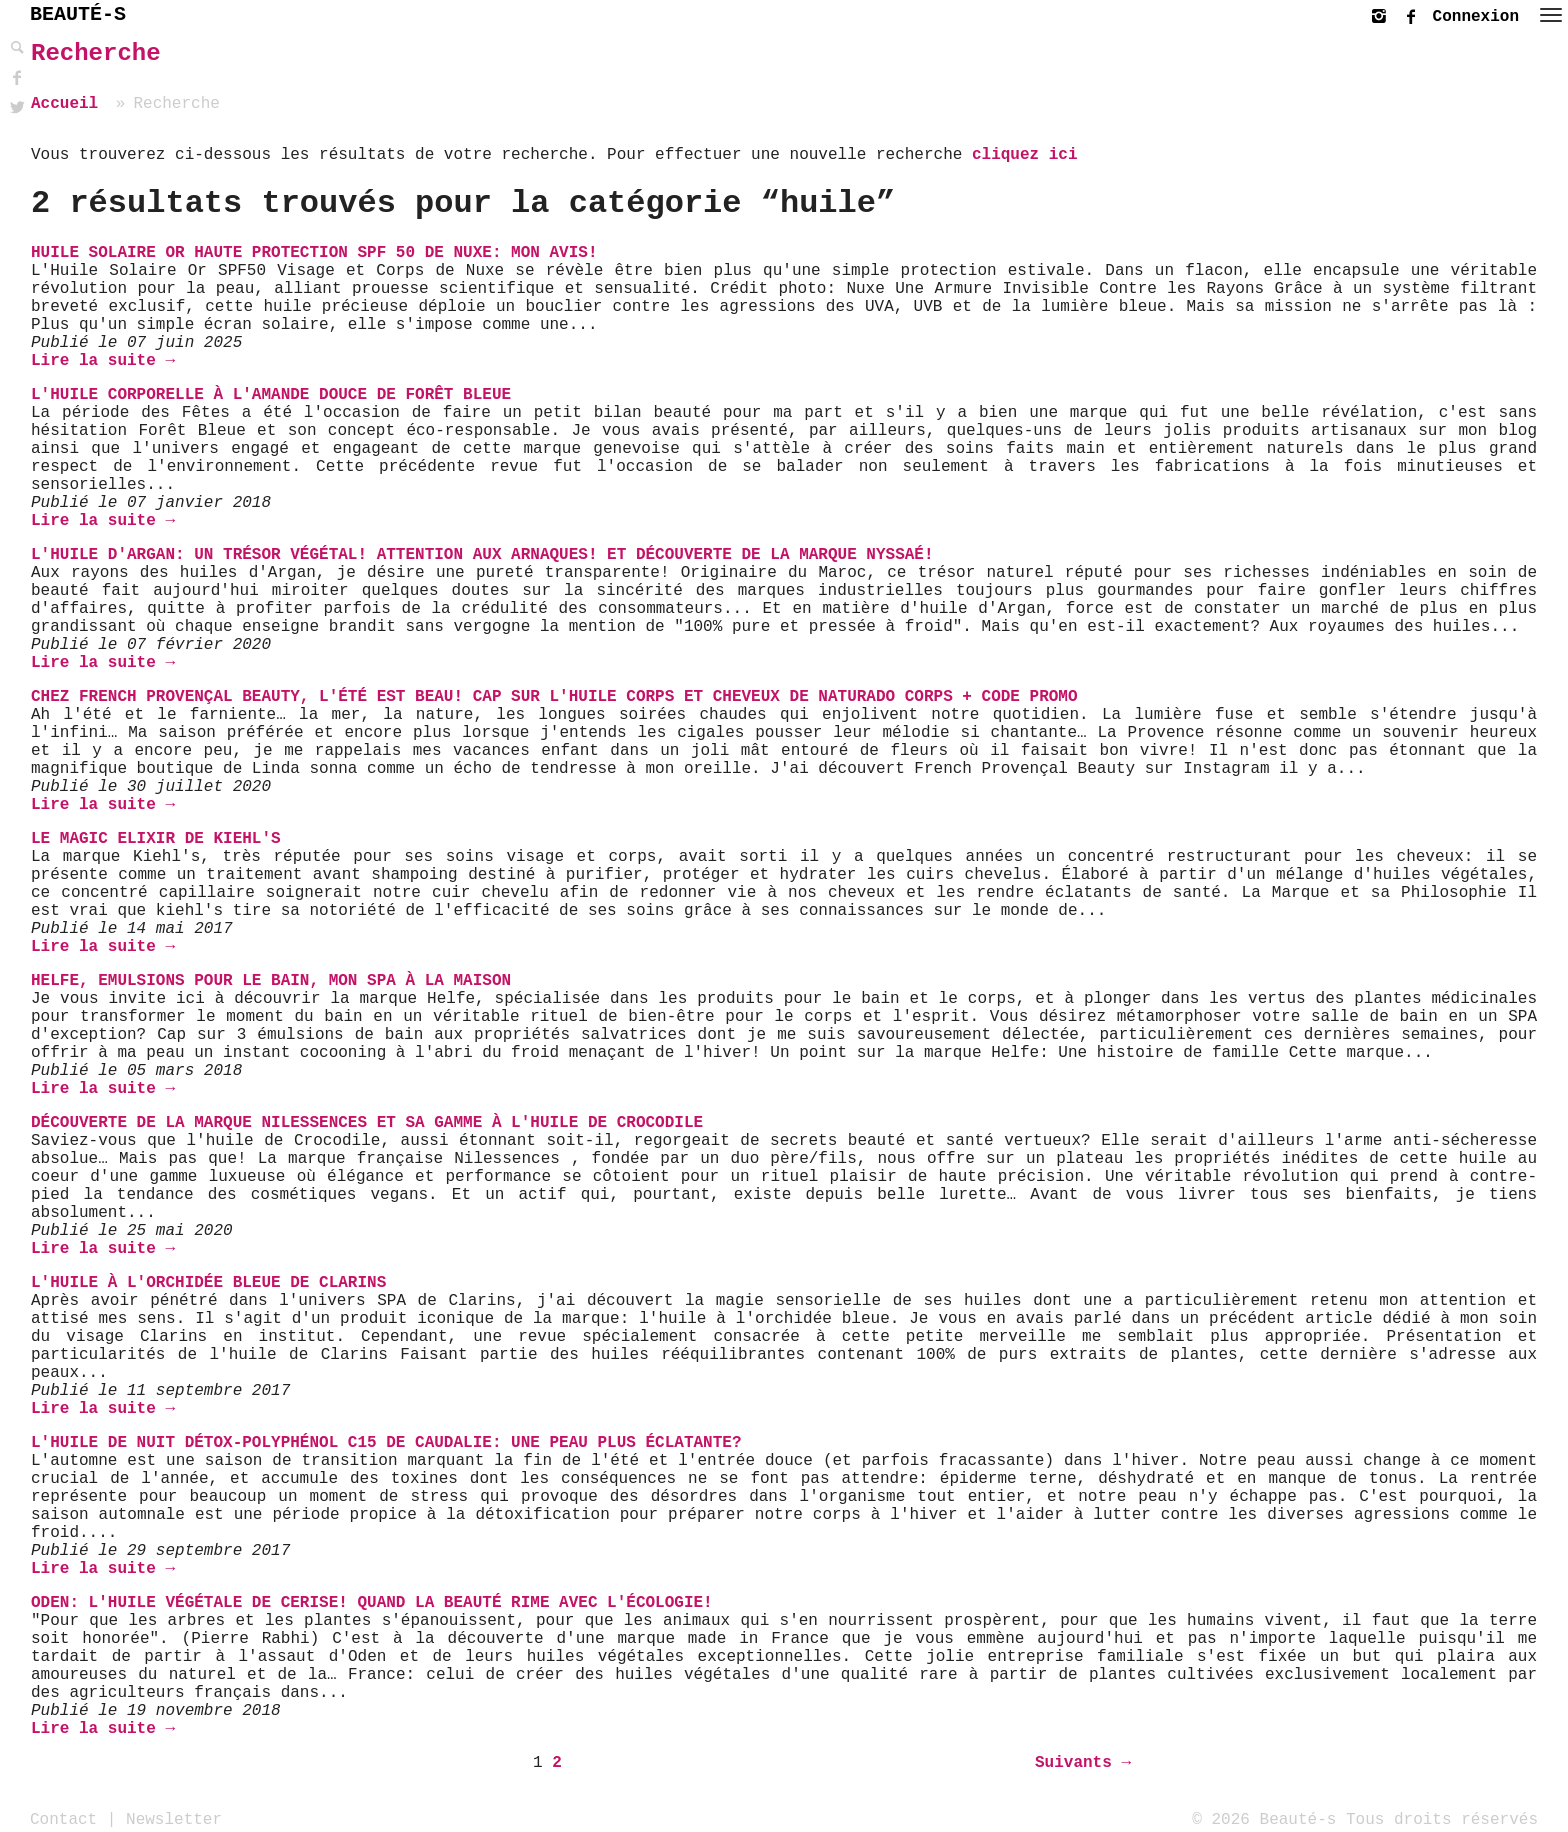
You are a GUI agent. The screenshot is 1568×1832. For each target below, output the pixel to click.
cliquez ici (1025, 155)
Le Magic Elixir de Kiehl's (156, 839)
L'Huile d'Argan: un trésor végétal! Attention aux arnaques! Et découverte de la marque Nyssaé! (482, 555)
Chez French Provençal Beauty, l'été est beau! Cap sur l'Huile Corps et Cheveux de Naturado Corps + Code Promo (554, 697)
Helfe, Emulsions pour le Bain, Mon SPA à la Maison (271, 981)
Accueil (64, 104)
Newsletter (174, 1819)
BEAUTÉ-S (78, 14)
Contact (63, 1819)
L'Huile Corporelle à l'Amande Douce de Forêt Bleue (271, 395)
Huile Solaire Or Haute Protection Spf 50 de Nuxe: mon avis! (314, 253)
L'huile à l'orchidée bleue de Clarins (208, 1283)
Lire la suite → (103, 361)
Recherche (96, 53)
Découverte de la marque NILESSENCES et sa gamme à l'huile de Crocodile (367, 1123)
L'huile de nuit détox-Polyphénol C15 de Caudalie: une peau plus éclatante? (386, 1443)
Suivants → (1083, 1763)
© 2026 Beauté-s (1264, 1819)
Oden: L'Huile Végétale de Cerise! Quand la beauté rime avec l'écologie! (372, 1603)
